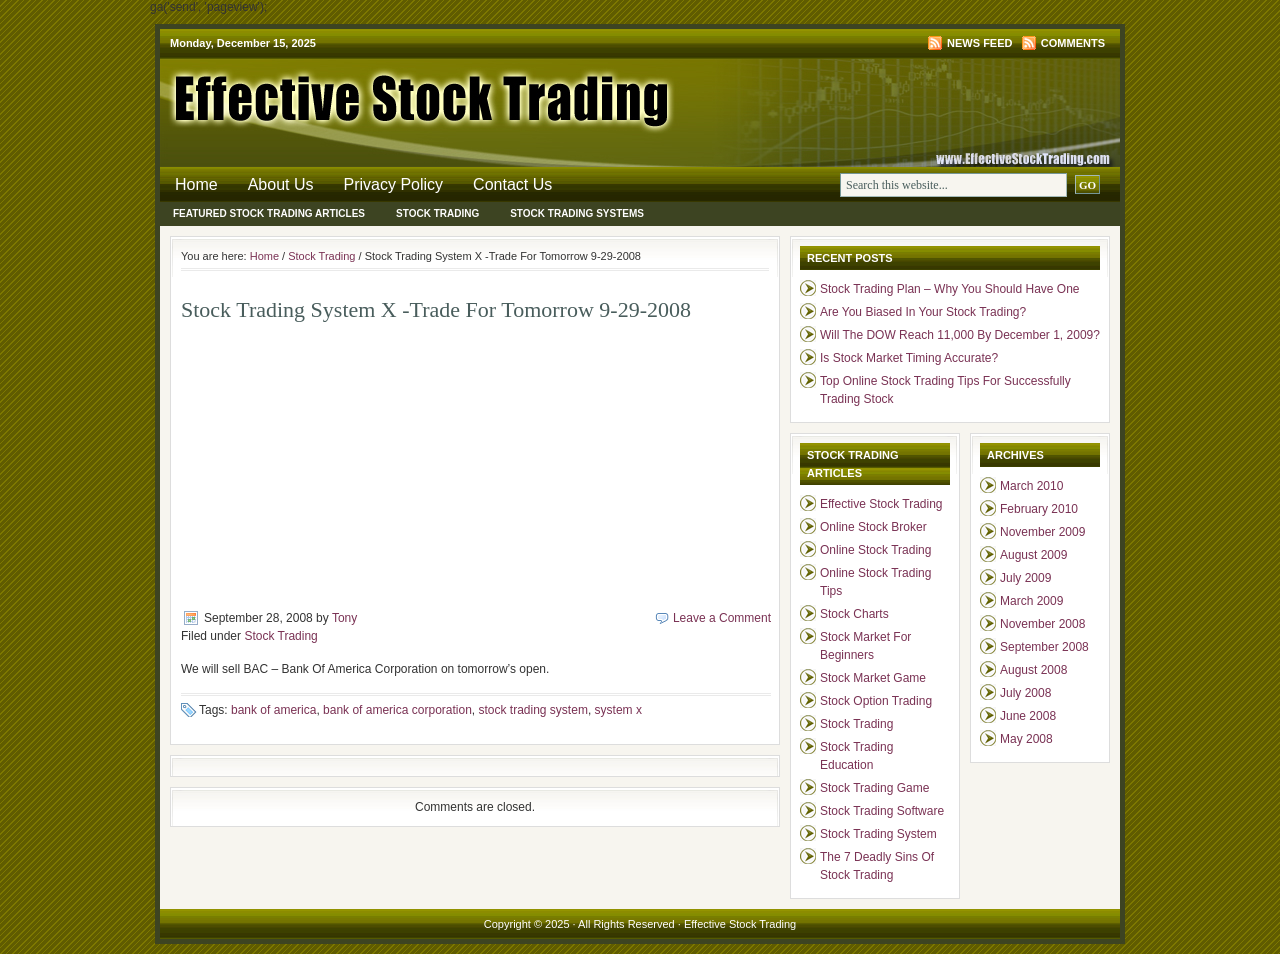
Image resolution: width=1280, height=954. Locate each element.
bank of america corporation (397, 710)
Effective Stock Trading (400, 95)
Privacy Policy (394, 184)
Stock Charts (854, 614)
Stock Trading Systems (577, 213)
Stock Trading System (878, 834)
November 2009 (1042, 532)
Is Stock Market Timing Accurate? (909, 358)
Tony (344, 618)
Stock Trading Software (882, 811)
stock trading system (533, 710)
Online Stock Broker (873, 527)
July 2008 (1025, 693)
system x (618, 710)
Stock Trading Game (874, 788)
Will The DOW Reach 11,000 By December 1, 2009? (960, 335)
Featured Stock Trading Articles (269, 213)
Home (196, 184)
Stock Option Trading (876, 701)
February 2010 (1039, 509)
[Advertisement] (349, 464)
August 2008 (1033, 670)
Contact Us (512, 184)
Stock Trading (437, 213)
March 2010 (1031, 486)
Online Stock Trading (875, 550)
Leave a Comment (722, 618)
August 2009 (1033, 555)
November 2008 (1042, 624)
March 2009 (1031, 601)
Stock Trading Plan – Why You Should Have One (950, 289)
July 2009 (1025, 578)
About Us (281, 184)
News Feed (979, 43)
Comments (1073, 43)
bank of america (273, 710)
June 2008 (1028, 716)
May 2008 (1026, 739)
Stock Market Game (873, 678)
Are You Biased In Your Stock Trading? (923, 312)
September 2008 (1044, 647)
